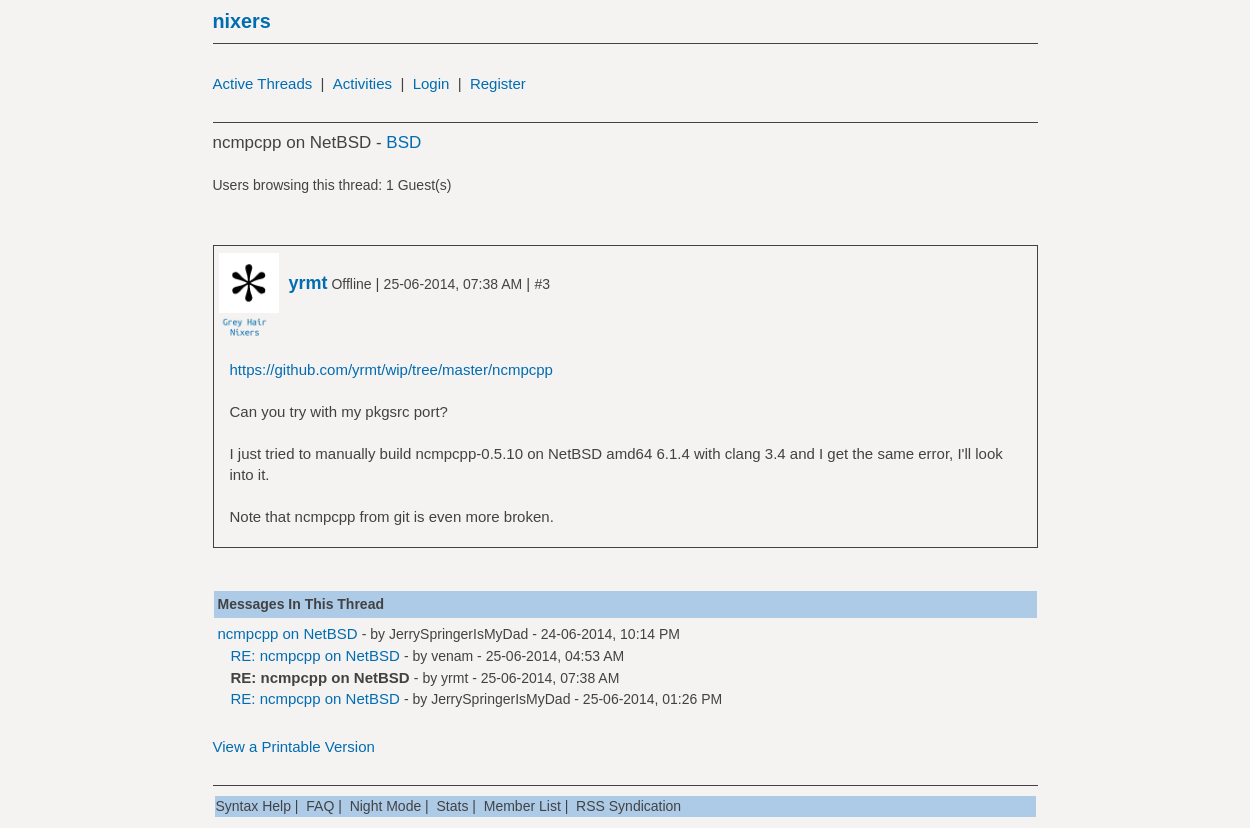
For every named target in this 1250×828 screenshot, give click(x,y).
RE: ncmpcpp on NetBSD (315, 655)
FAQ (320, 806)
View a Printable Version (294, 746)
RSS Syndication (628, 806)
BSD (403, 142)
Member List (522, 806)
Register (498, 83)
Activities (362, 83)
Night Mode (386, 806)
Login (431, 83)
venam (452, 656)
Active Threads (263, 83)
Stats (453, 806)
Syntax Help (253, 806)
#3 (542, 284)
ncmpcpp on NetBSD (288, 633)
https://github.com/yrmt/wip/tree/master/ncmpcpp (391, 369)
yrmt (454, 678)
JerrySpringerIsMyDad (458, 634)
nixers (242, 21)
